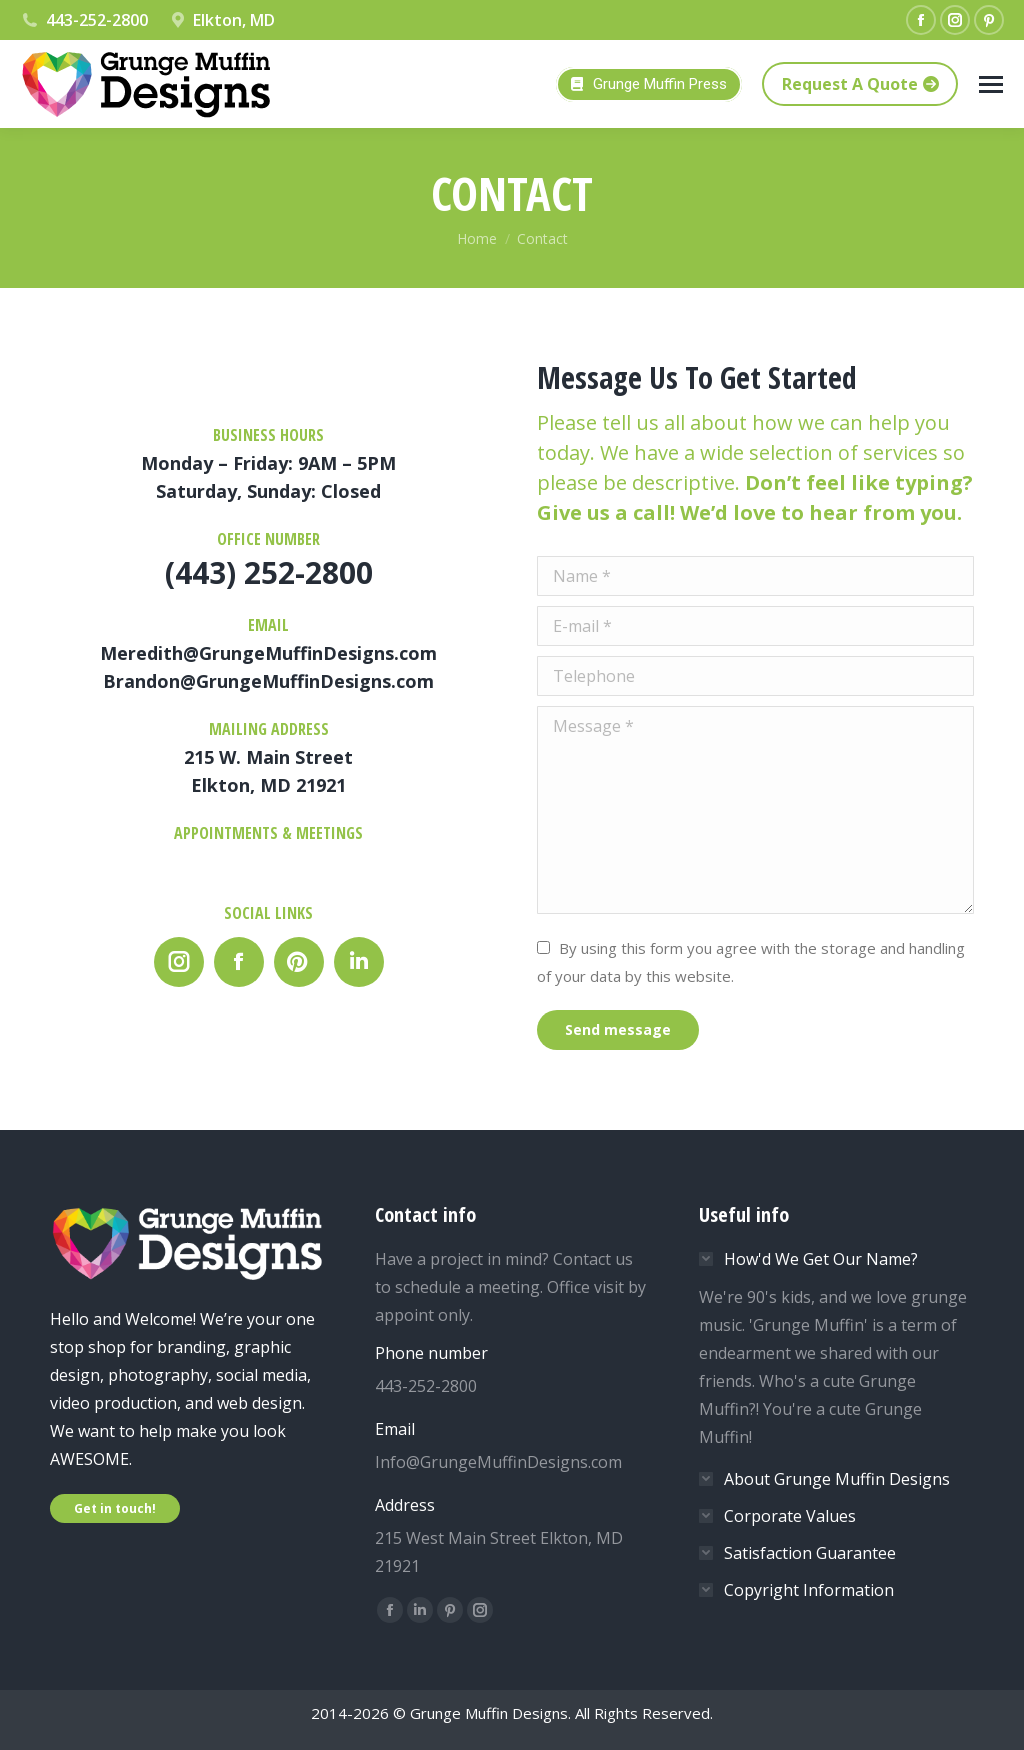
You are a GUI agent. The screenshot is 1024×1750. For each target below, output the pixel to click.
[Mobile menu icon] (991, 84)
